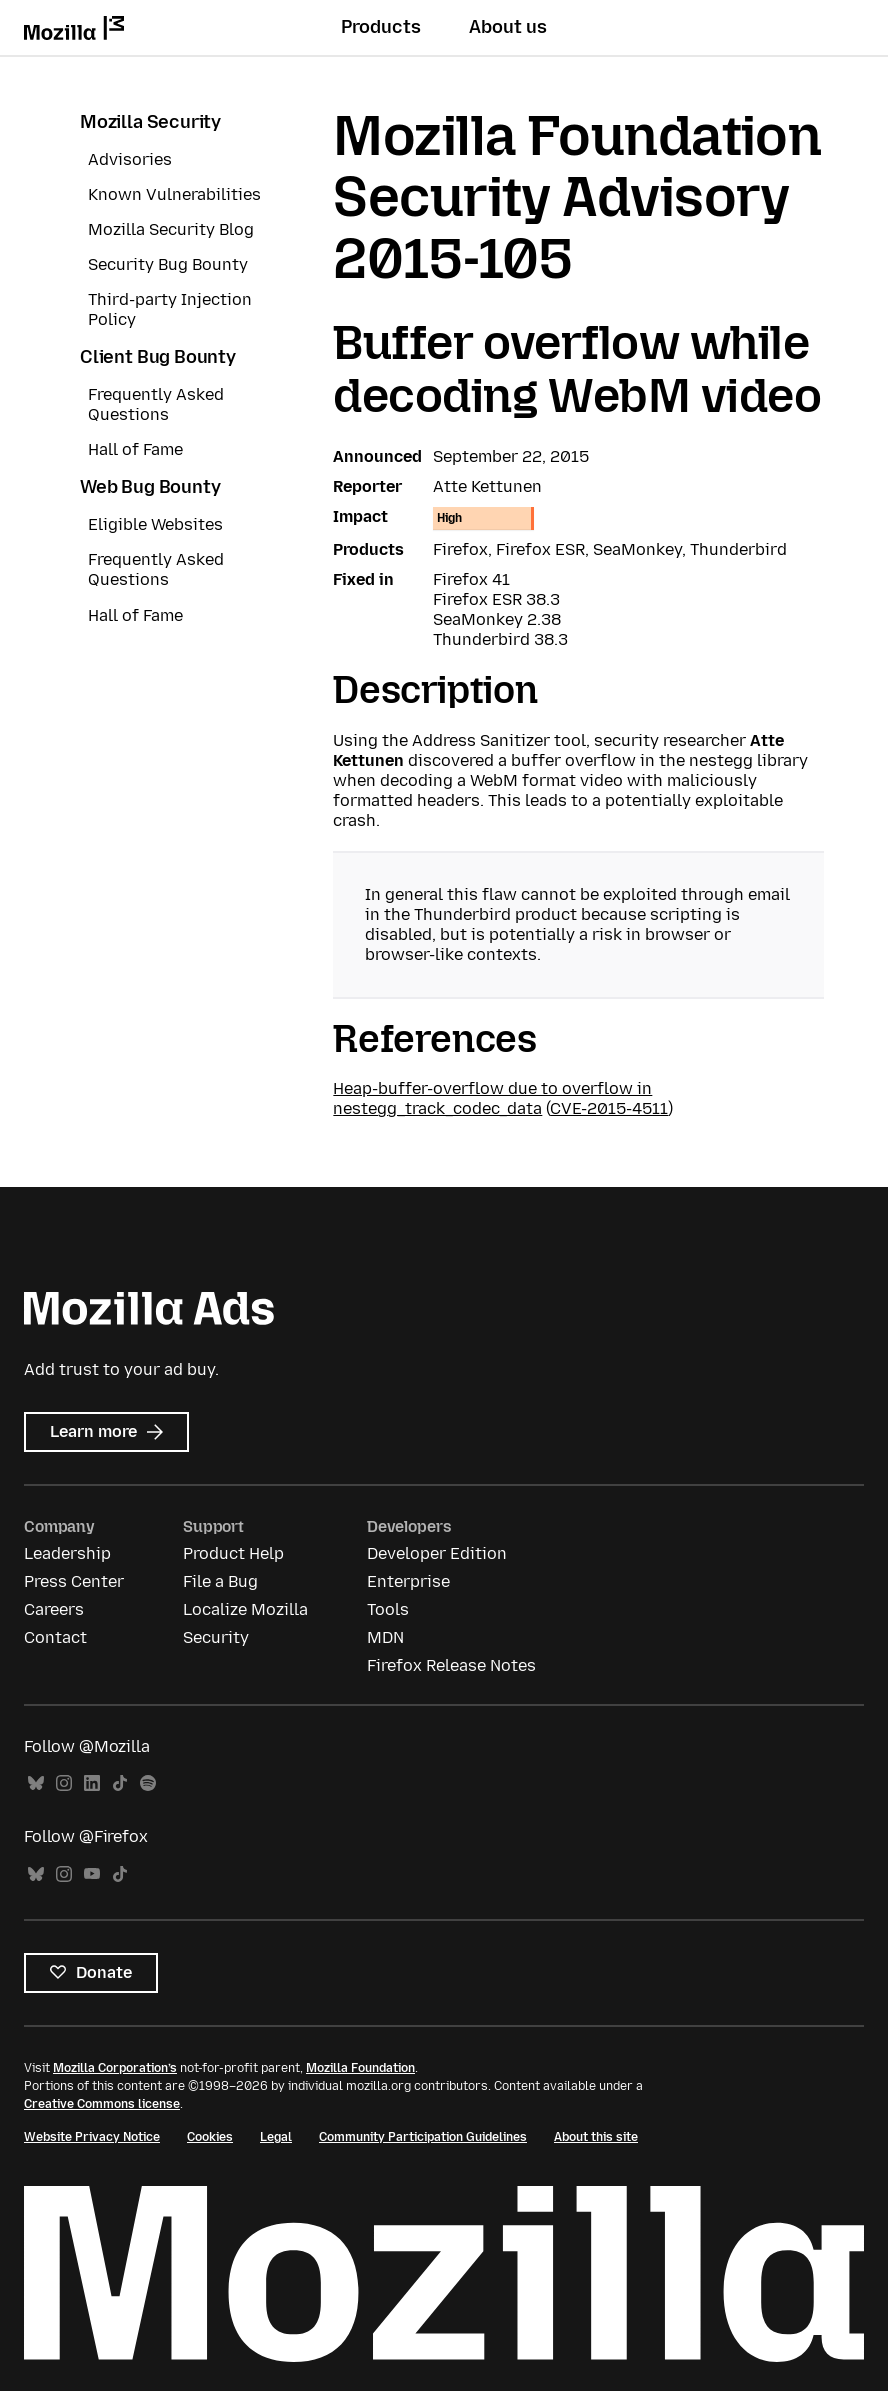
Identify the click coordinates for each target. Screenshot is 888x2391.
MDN (385, 1637)
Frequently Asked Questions (156, 404)
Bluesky (36, 1783)
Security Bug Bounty (168, 264)
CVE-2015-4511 (609, 1108)
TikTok (120, 1783)
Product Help (233, 1553)
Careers (54, 1609)
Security (216, 1637)
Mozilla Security (150, 122)
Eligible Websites (155, 524)
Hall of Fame (135, 449)
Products (381, 27)
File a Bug (220, 1581)
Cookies (210, 2137)
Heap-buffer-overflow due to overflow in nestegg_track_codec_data (492, 1098)
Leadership (67, 1553)
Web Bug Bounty (150, 487)
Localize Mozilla (245, 1609)
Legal (276, 2137)
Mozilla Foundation (360, 2068)
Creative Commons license (102, 2104)
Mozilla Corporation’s (115, 2068)
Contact (55, 1637)
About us (508, 27)
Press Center (74, 1581)
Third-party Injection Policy (170, 309)
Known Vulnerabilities (174, 194)
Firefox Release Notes (451, 1665)
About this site (596, 2137)
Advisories (130, 159)
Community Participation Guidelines (423, 2137)
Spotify (148, 1783)
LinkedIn (92, 1783)
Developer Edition (437, 1553)
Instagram (64, 1783)
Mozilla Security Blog (171, 229)
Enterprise (408, 1581)
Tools (388, 1609)
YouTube (92, 1874)
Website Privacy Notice (92, 2137)
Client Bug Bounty (158, 357)
